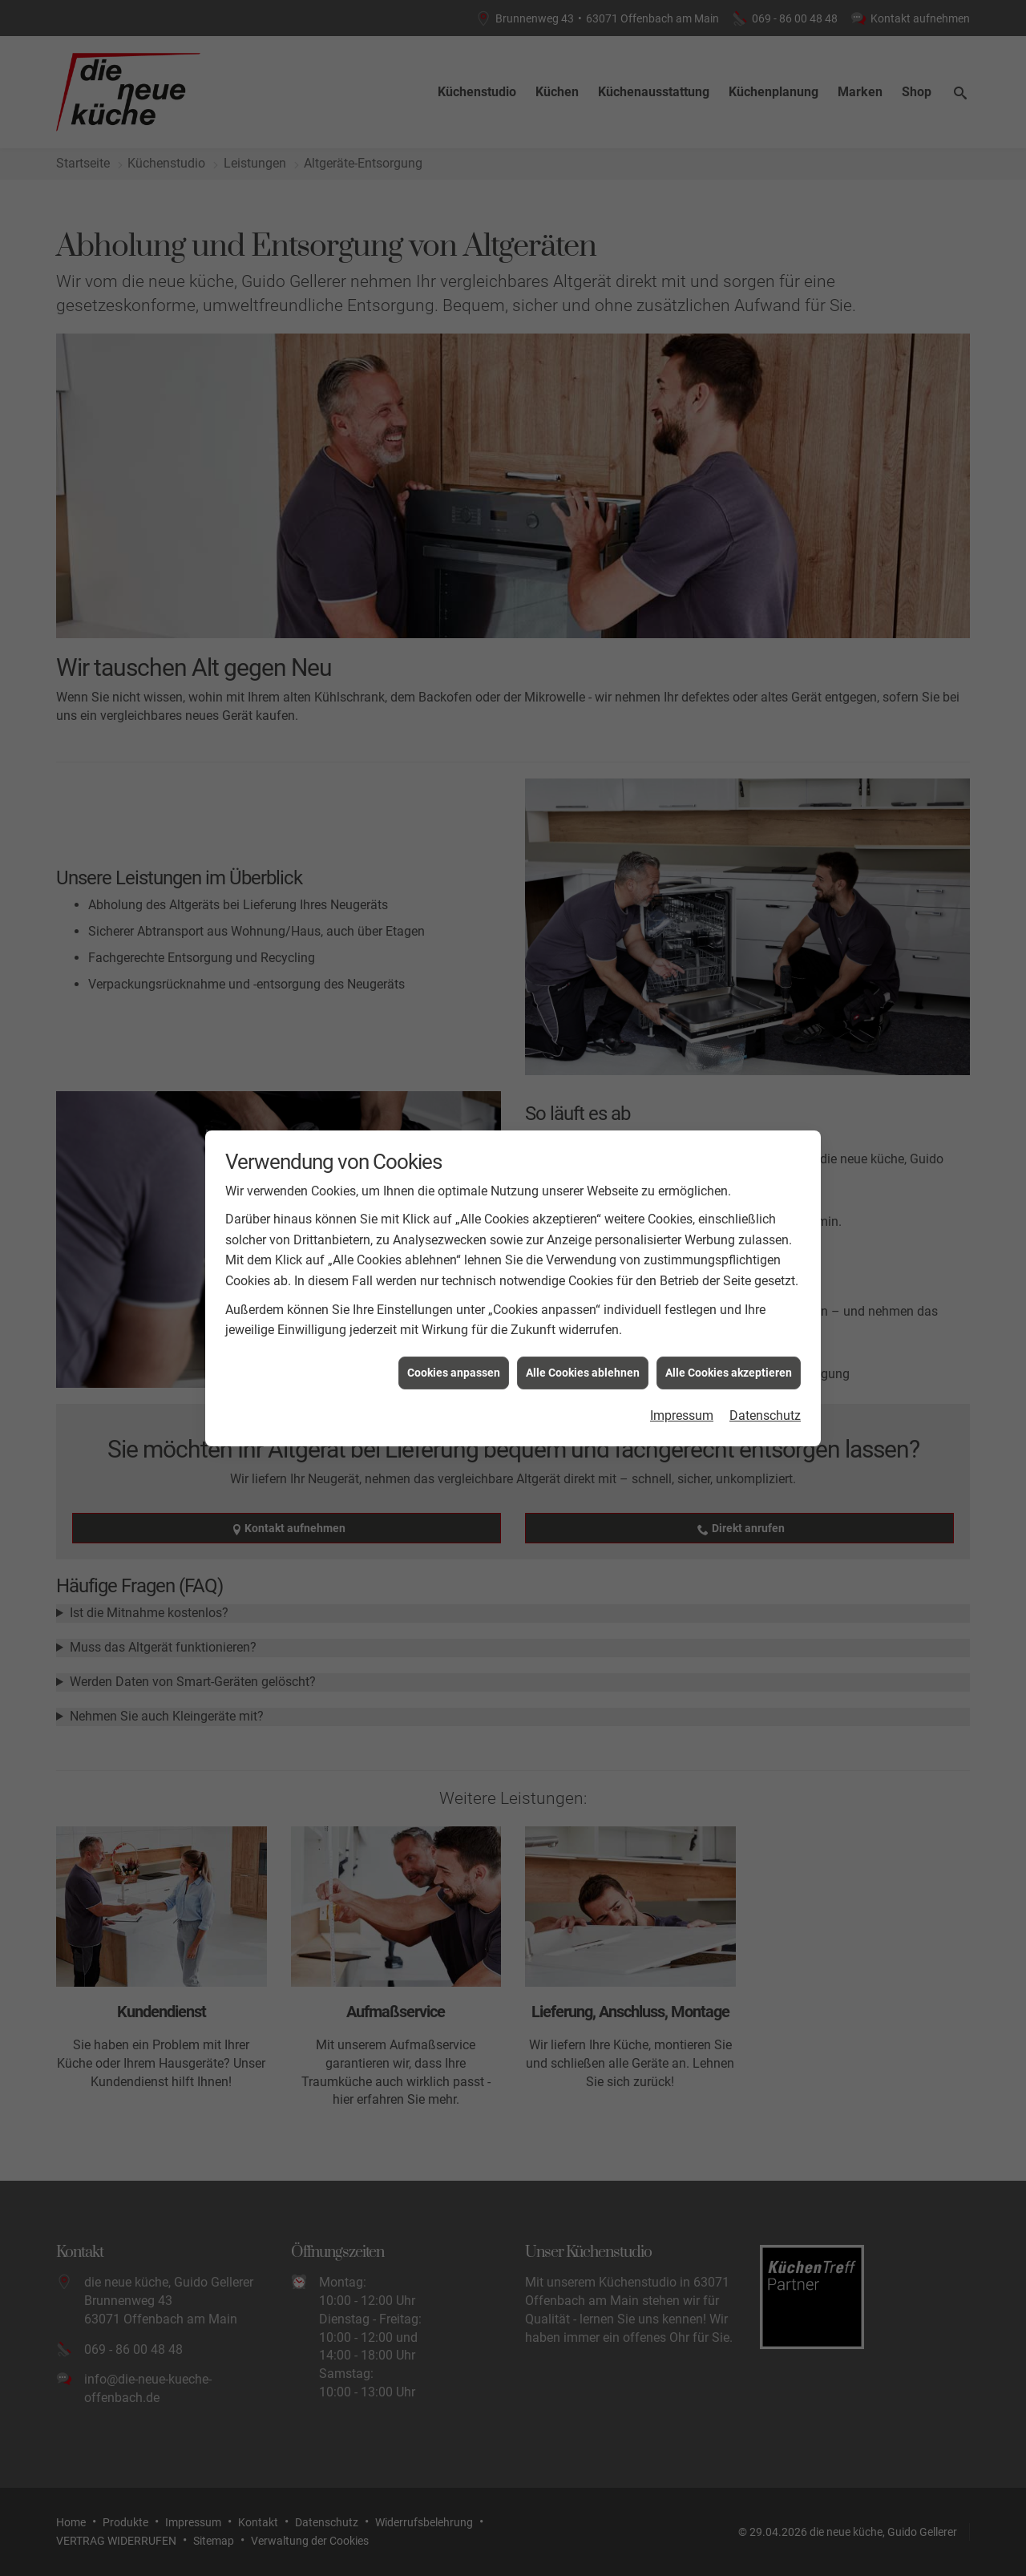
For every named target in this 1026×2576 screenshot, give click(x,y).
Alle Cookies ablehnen (583, 1316)
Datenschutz (765, 1360)
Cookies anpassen (453, 1316)
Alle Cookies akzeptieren (728, 1316)
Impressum (681, 1360)
